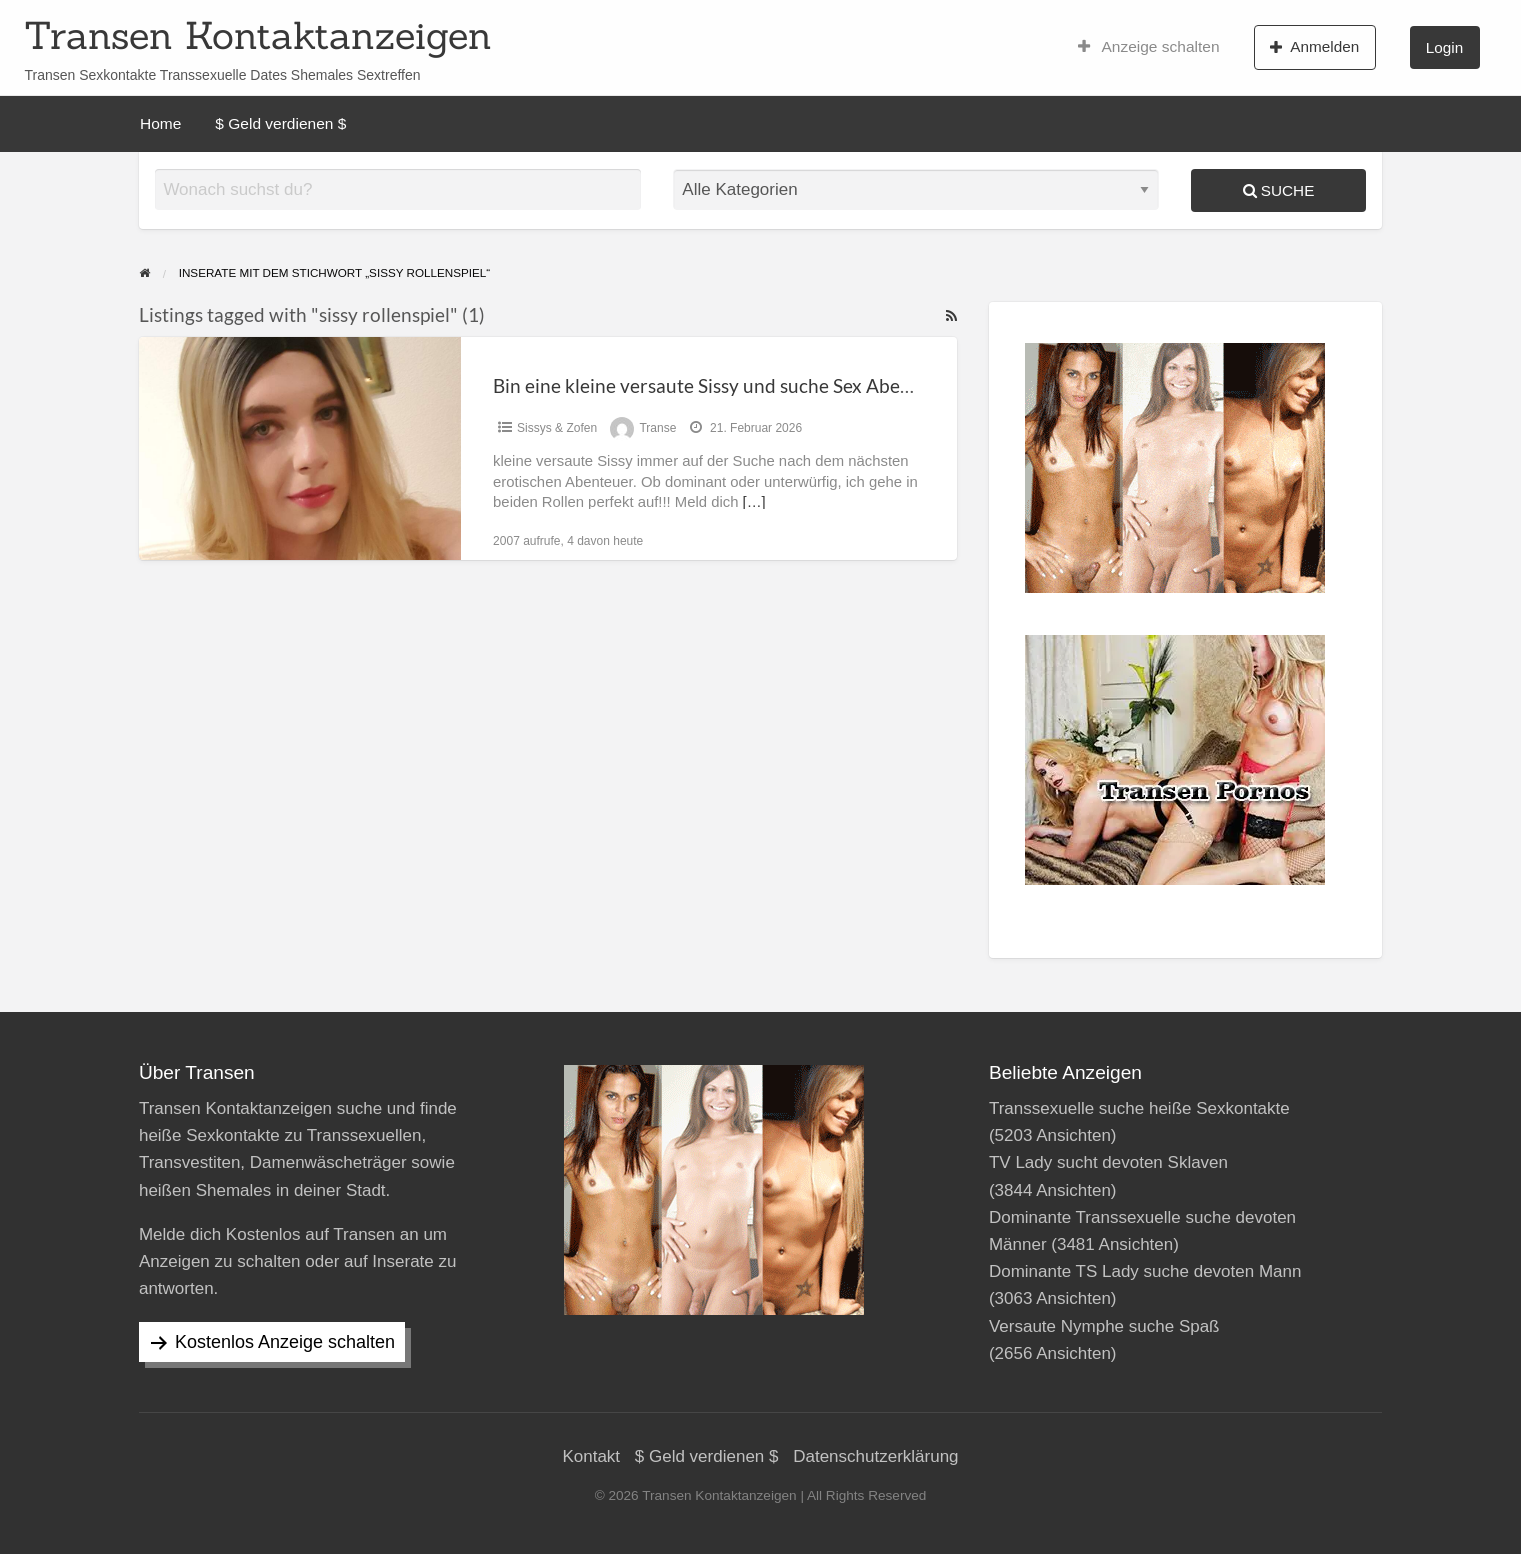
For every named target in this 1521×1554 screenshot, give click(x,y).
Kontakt (591, 1456)
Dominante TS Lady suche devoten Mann (1145, 1271)
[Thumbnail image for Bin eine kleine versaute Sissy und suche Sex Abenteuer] (300, 448)
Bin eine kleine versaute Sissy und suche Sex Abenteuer (725, 385)
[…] (754, 502)
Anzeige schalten (1149, 47)
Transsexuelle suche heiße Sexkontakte (1139, 1108)
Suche (1279, 190)
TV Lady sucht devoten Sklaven (1108, 1162)
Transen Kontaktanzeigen (258, 35)
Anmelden (1314, 47)
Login (1444, 47)
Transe (657, 428)
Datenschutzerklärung (875, 1456)
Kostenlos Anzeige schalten (285, 1342)
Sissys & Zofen (557, 428)
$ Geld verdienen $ (280, 123)
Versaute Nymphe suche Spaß (1104, 1326)
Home (160, 123)
